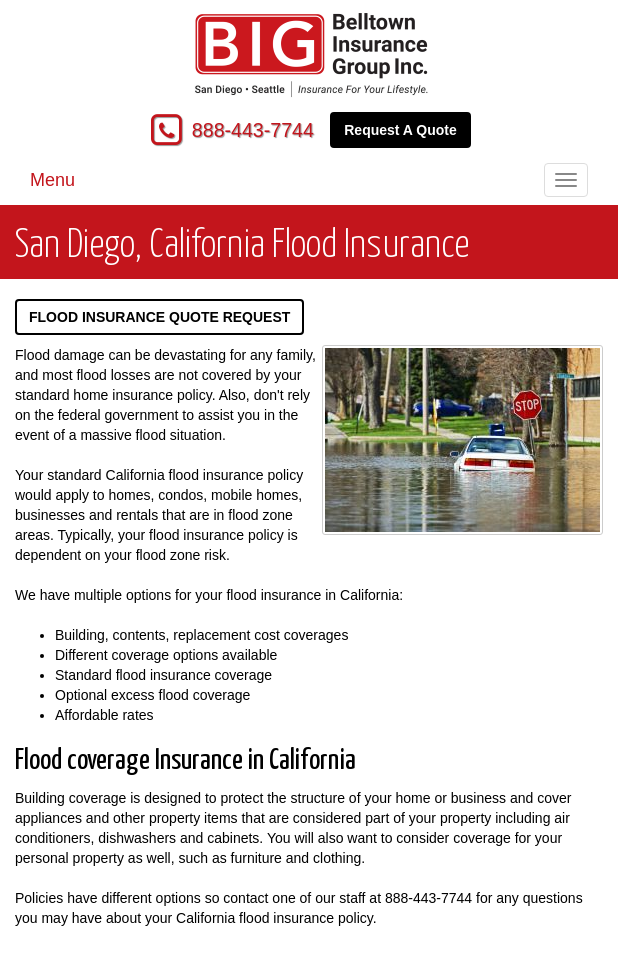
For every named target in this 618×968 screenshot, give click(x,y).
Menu (52, 180)
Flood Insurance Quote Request (159, 317)
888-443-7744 (253, 130)
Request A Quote (400, 130)
